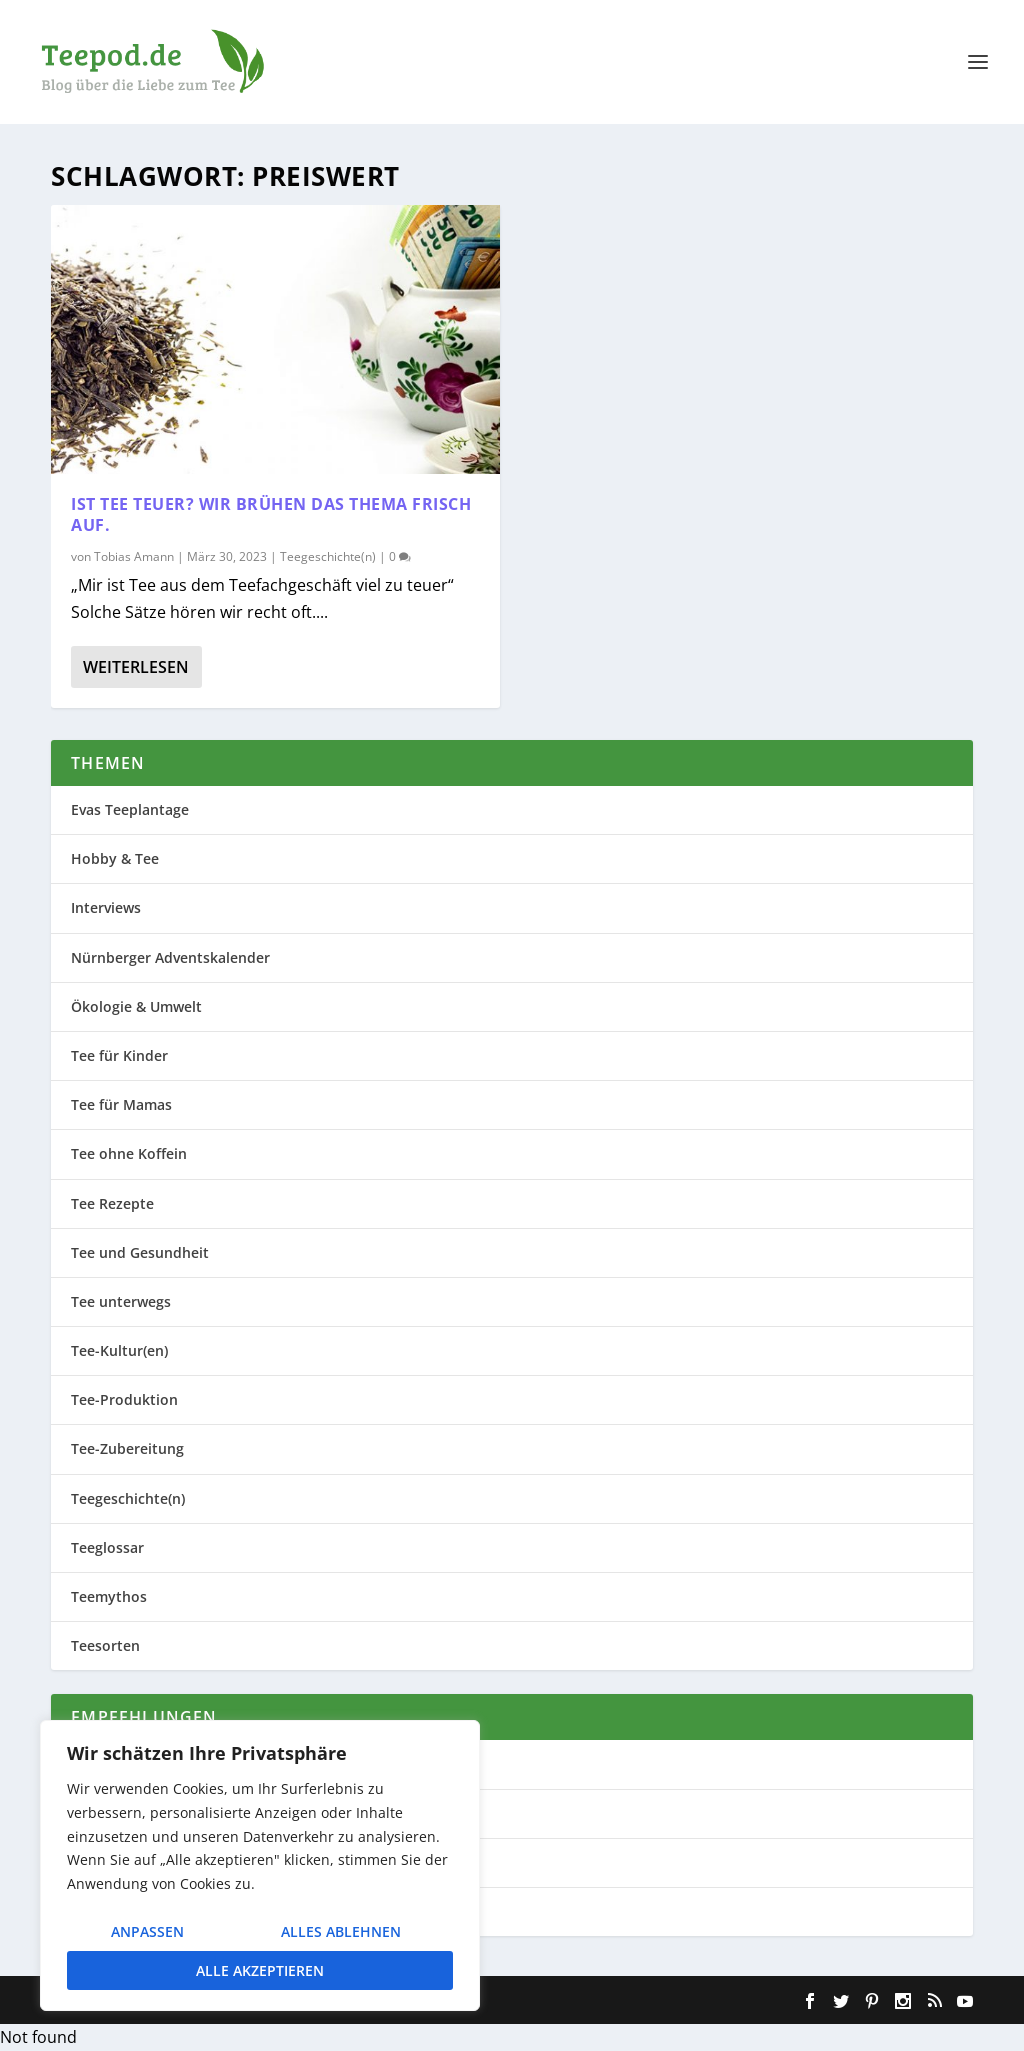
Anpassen (147, 1931)
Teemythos (109, 1596)
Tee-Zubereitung (127, 1448)
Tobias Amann (134, 556)
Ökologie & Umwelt (136, 1006)
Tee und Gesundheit (140, 1252)
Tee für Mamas (121, 1104)
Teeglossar (107, 1547)
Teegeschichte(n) (328, 556)
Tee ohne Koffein (129, 1153)
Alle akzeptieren (260, 1970)
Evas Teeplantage (130, 809)
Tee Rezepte (112, 1203)
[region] (260, 1865)
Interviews (106, 907)
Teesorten (105, 1645)
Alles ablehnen (341, 1931)
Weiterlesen (136, 667)
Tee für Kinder (119, 1055)
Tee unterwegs (121, 1301)
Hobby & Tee (115, 858)
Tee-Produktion (124, 1399)
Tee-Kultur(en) (119, 1350)
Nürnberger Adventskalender (170, 957)
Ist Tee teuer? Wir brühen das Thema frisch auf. (271, 514)
